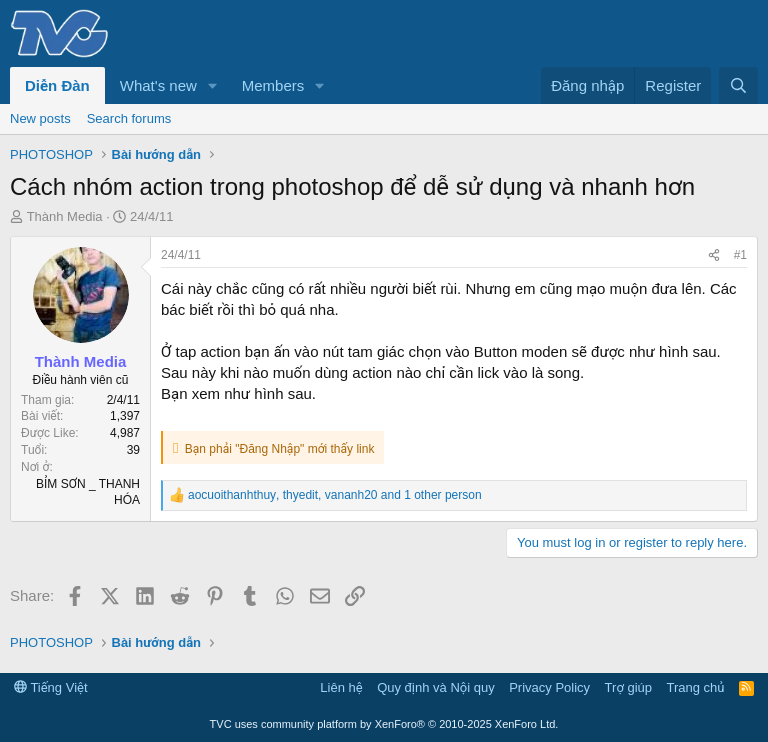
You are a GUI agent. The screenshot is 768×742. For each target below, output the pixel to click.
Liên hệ (341, 687)
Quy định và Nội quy (436, 687)
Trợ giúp (628, 687)
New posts (40, 118)
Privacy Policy (549, 687)
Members (273, 85)
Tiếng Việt (51, 687)
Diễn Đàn (57, 85)
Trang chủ (696, 687)
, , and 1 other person (335, 495)
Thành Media (65, 216)
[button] (213, 85)
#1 (740, 255)
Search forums (129, 118)
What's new (158, 85)
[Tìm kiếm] (738, 85)
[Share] (714, 255)
